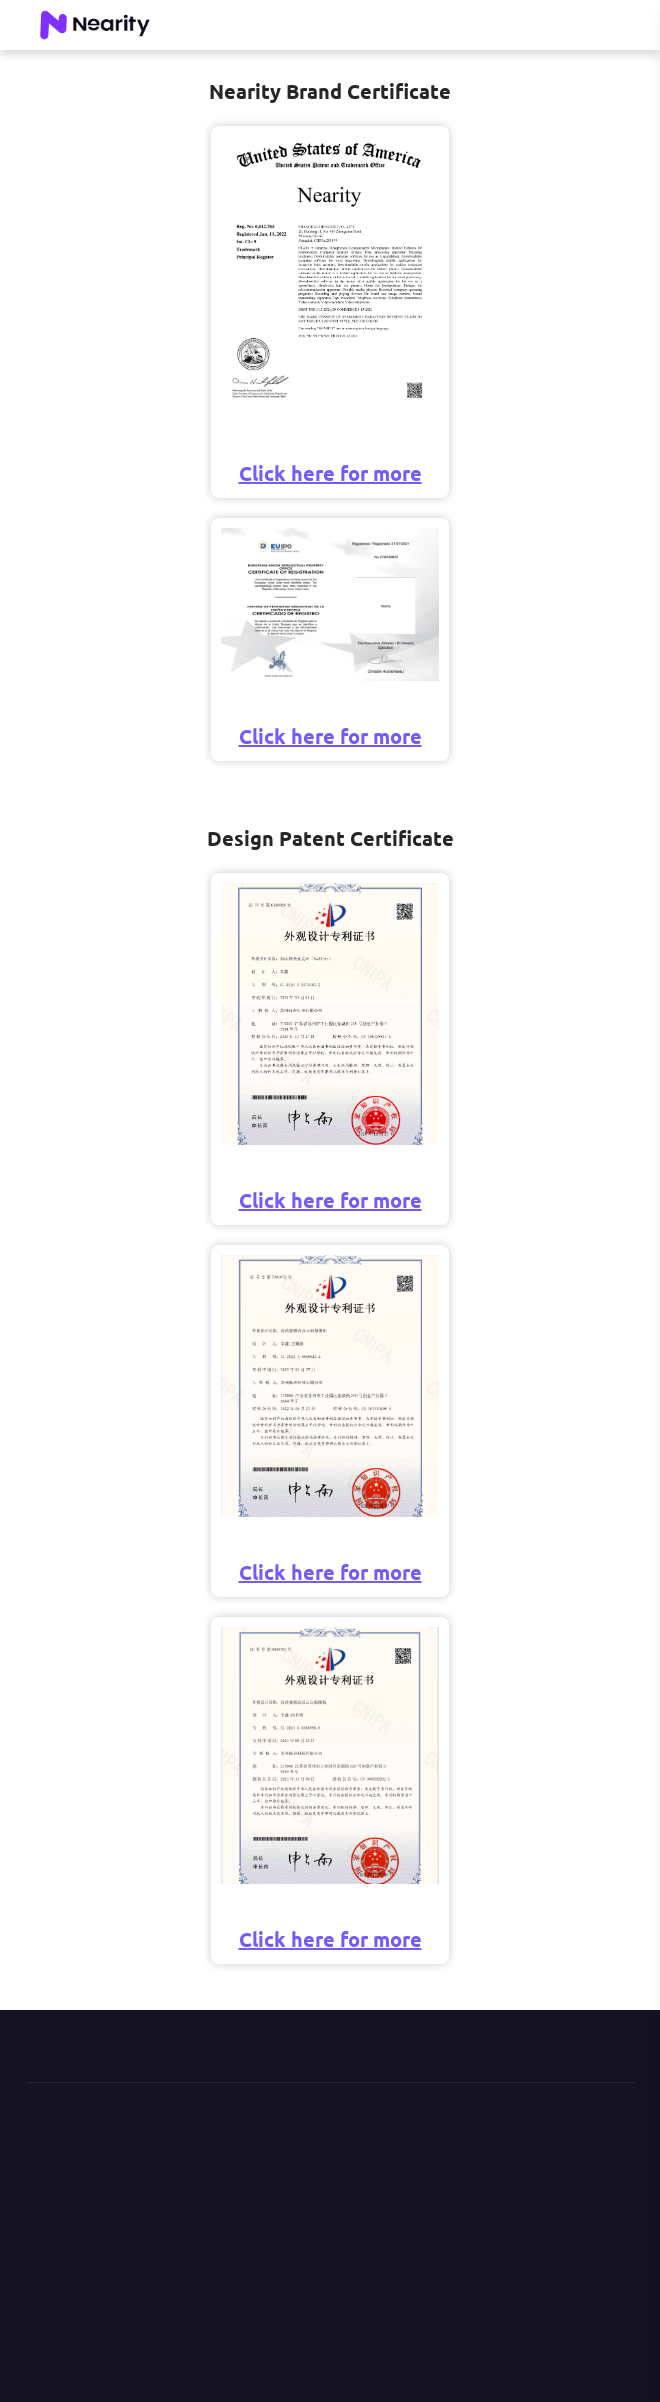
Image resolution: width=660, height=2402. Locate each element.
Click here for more (330, 473)
